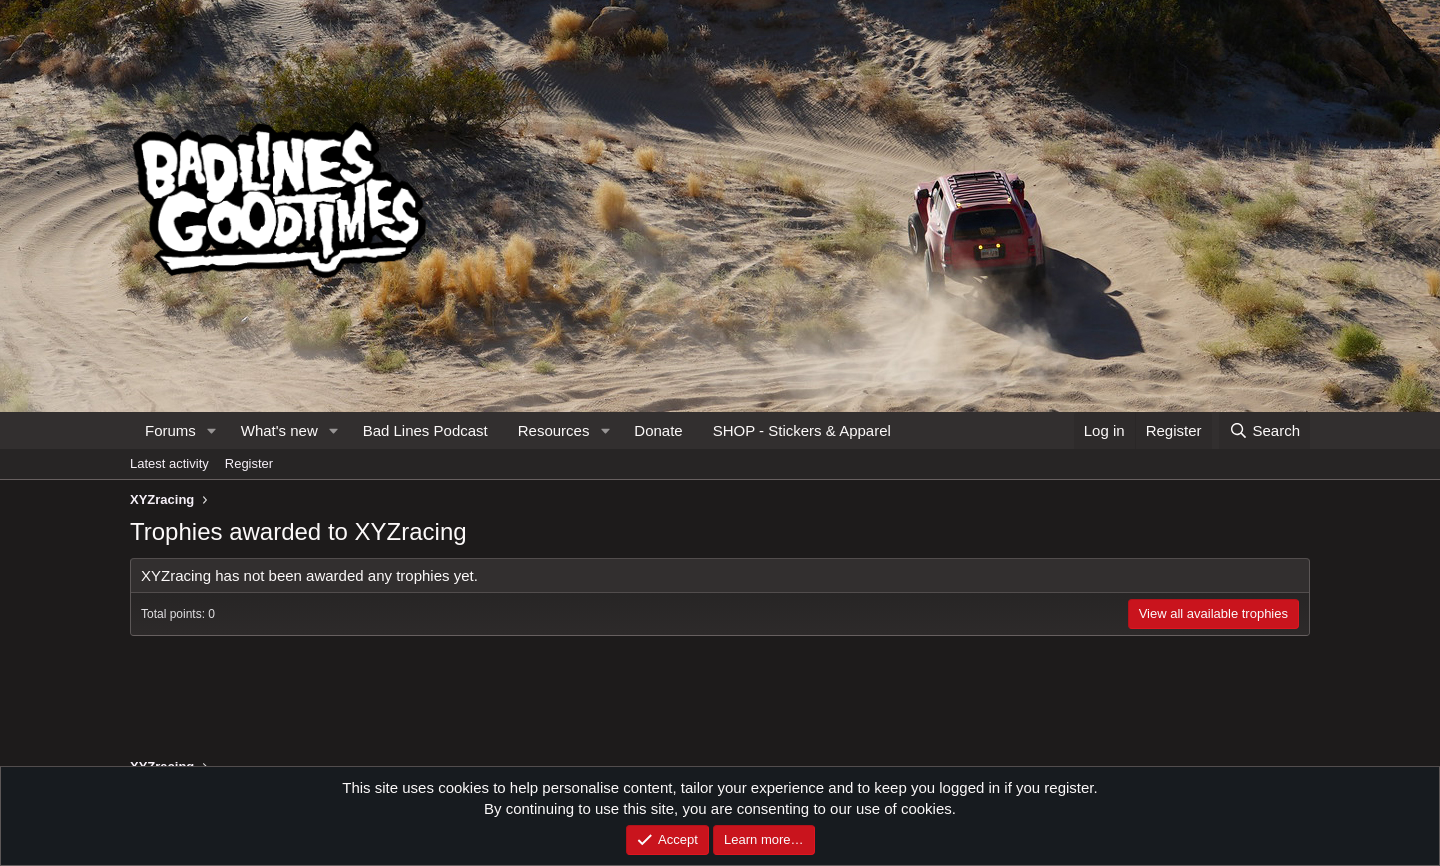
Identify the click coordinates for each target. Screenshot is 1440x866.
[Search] (1264, 430)
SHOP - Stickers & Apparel (802, 430)
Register (249, 463)
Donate (658, 430)
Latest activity (169, 463)
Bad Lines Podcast (425, 430)
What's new (279, 430)
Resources (554, 430)
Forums (170, 430)
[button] (212, 430)
